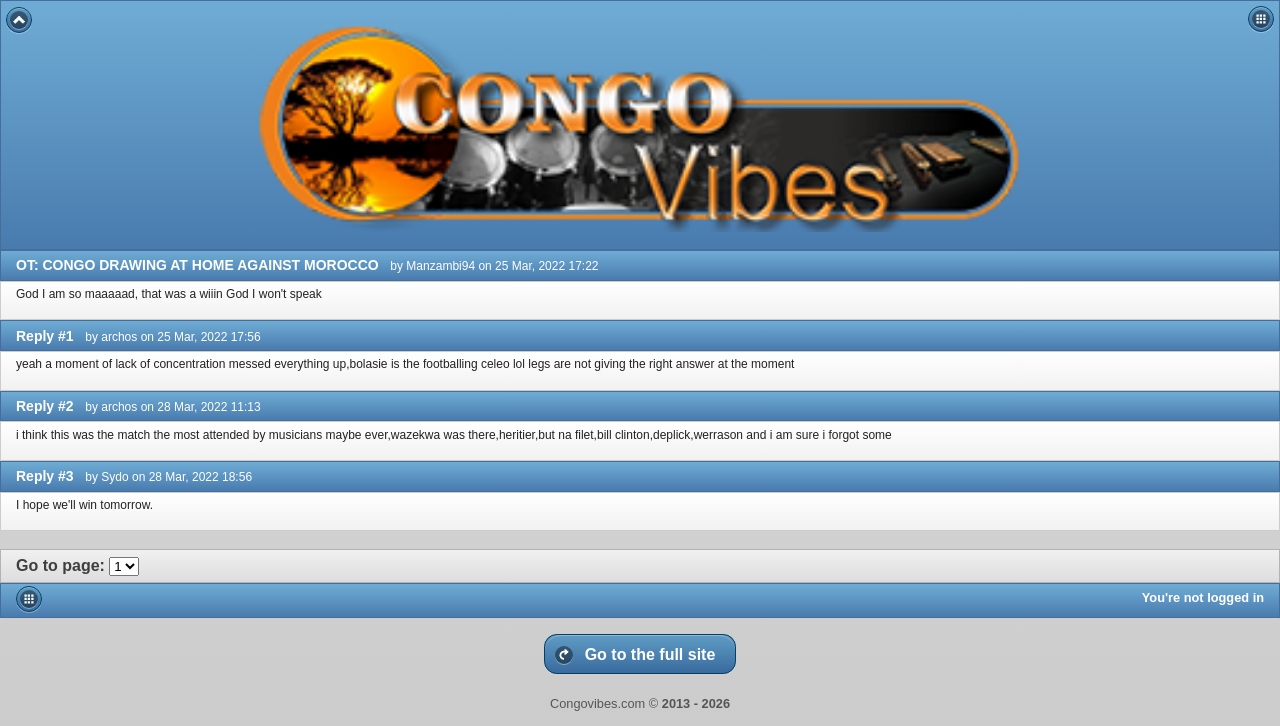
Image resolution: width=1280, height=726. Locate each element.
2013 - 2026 (696, 703)
